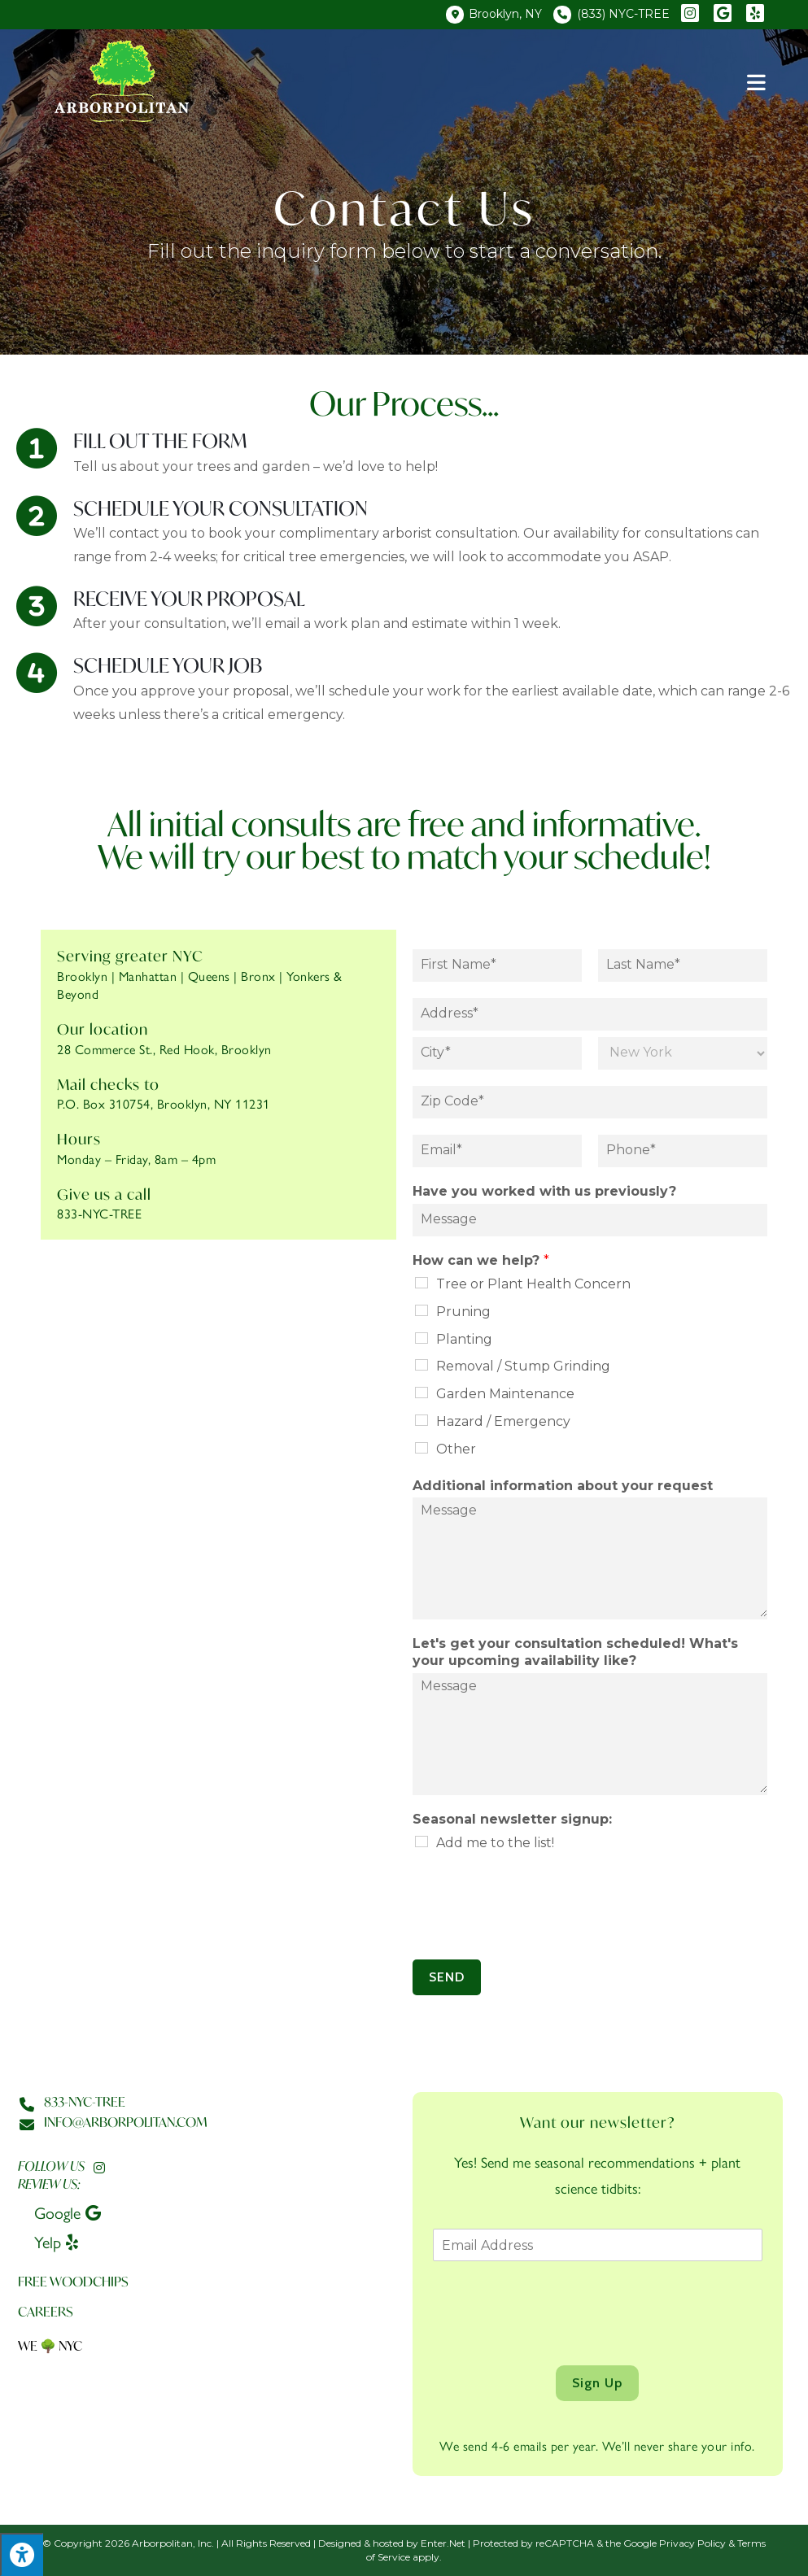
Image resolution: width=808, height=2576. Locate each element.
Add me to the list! (495, 1842)
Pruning (463, 1311)
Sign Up (597, 2383)
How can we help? (481, 1260)
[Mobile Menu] (757, 81)
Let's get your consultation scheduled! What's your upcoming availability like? (575, 1652)
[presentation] (536, 1933)
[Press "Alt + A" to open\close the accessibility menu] (21, 2554)
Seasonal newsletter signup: (512, 1819)
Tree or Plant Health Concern (533, 1284)
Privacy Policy (692, 2543)
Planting (464, 1339)
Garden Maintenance (505, 1393)
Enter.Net (443, 2543)
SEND (447, 1977)
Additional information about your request (563, 1485)
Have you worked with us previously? (544, 1191)
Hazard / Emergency (503, 1421)
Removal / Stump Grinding (523, 1366)
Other (456, 1449)
